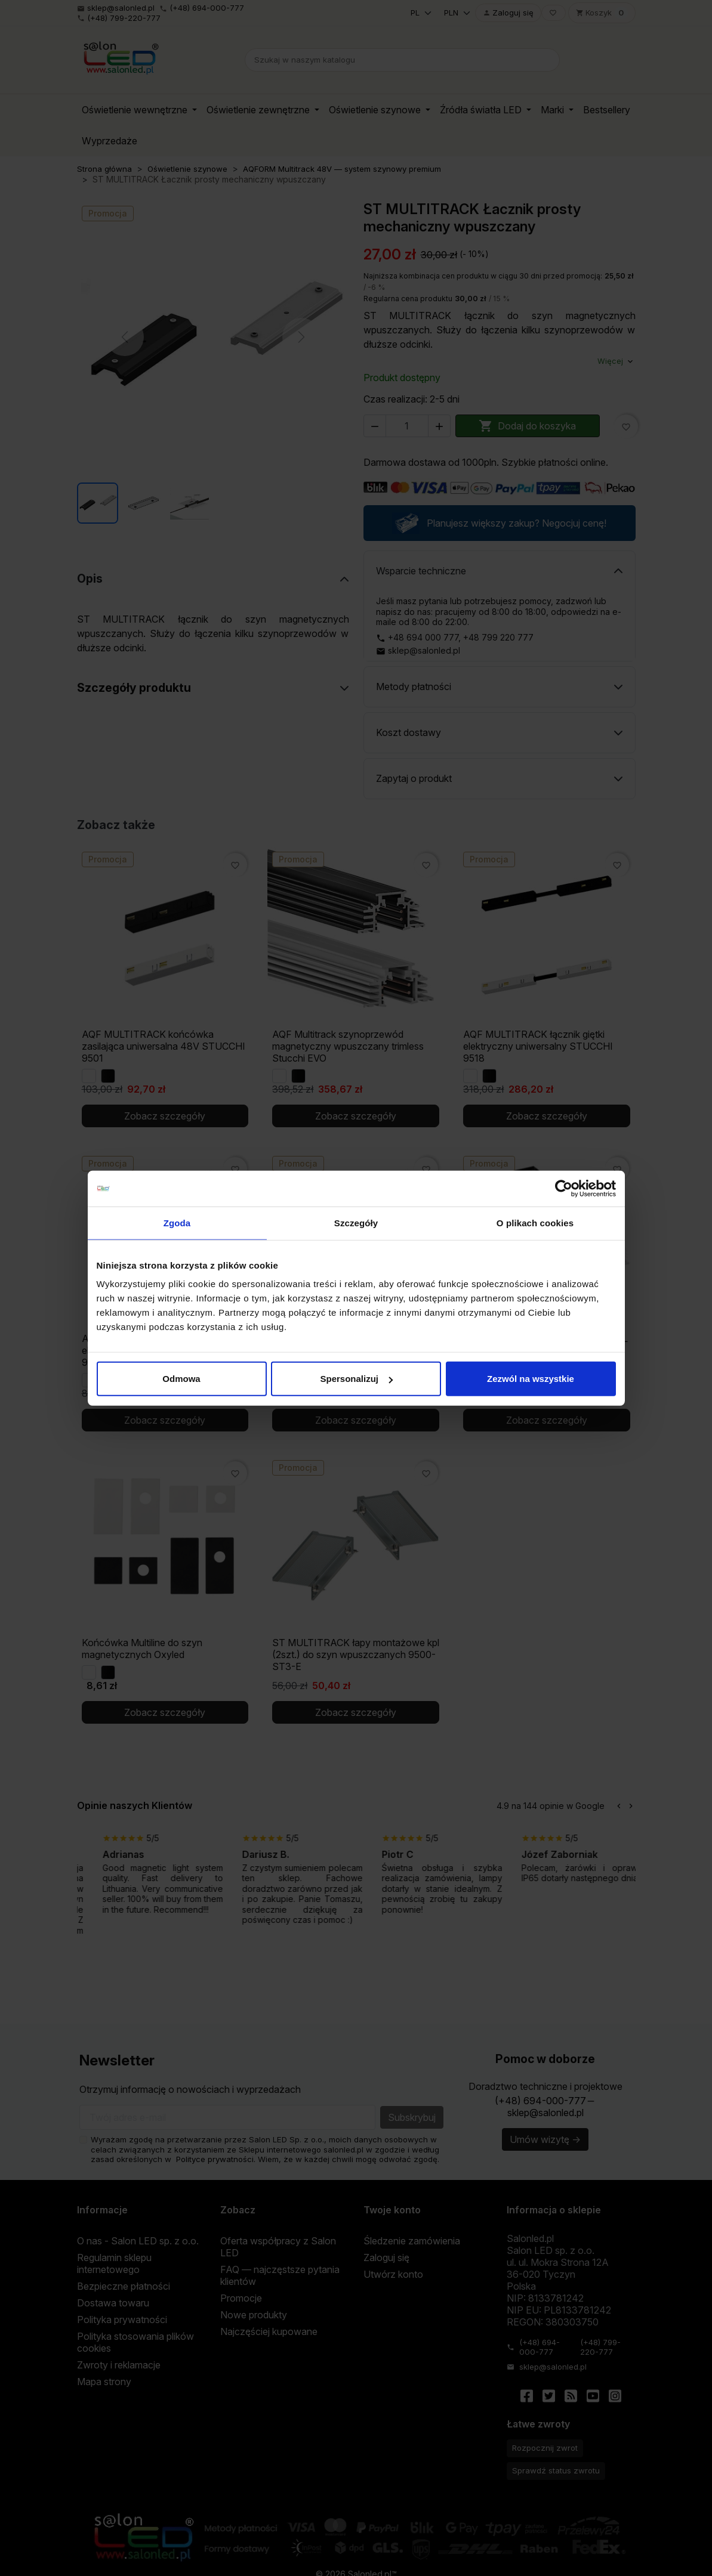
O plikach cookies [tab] (535, 1222)
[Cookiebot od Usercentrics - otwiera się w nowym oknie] (563, 1188)
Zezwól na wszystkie (530, 1379)
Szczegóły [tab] (356, 1222)
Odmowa (181, 1379)
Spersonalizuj (356, 1379)
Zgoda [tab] (177, 1222)
